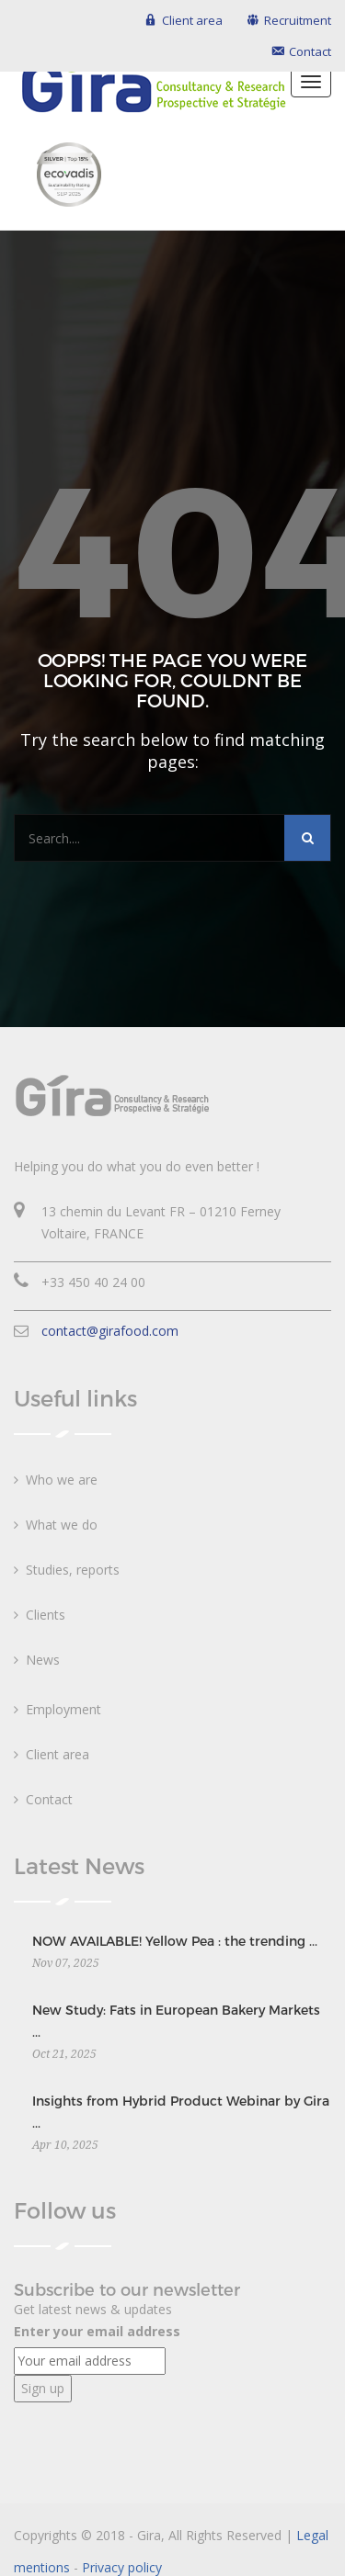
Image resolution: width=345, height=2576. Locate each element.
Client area (57, 1754)
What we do (62, 1524)
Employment (63, 1709)
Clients (45, 1614)
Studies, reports (73, 1569)
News (43, 1659)
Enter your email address (97, 2331)
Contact (49, 1799)
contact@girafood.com (109, 1330)
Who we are (62, 1479)
